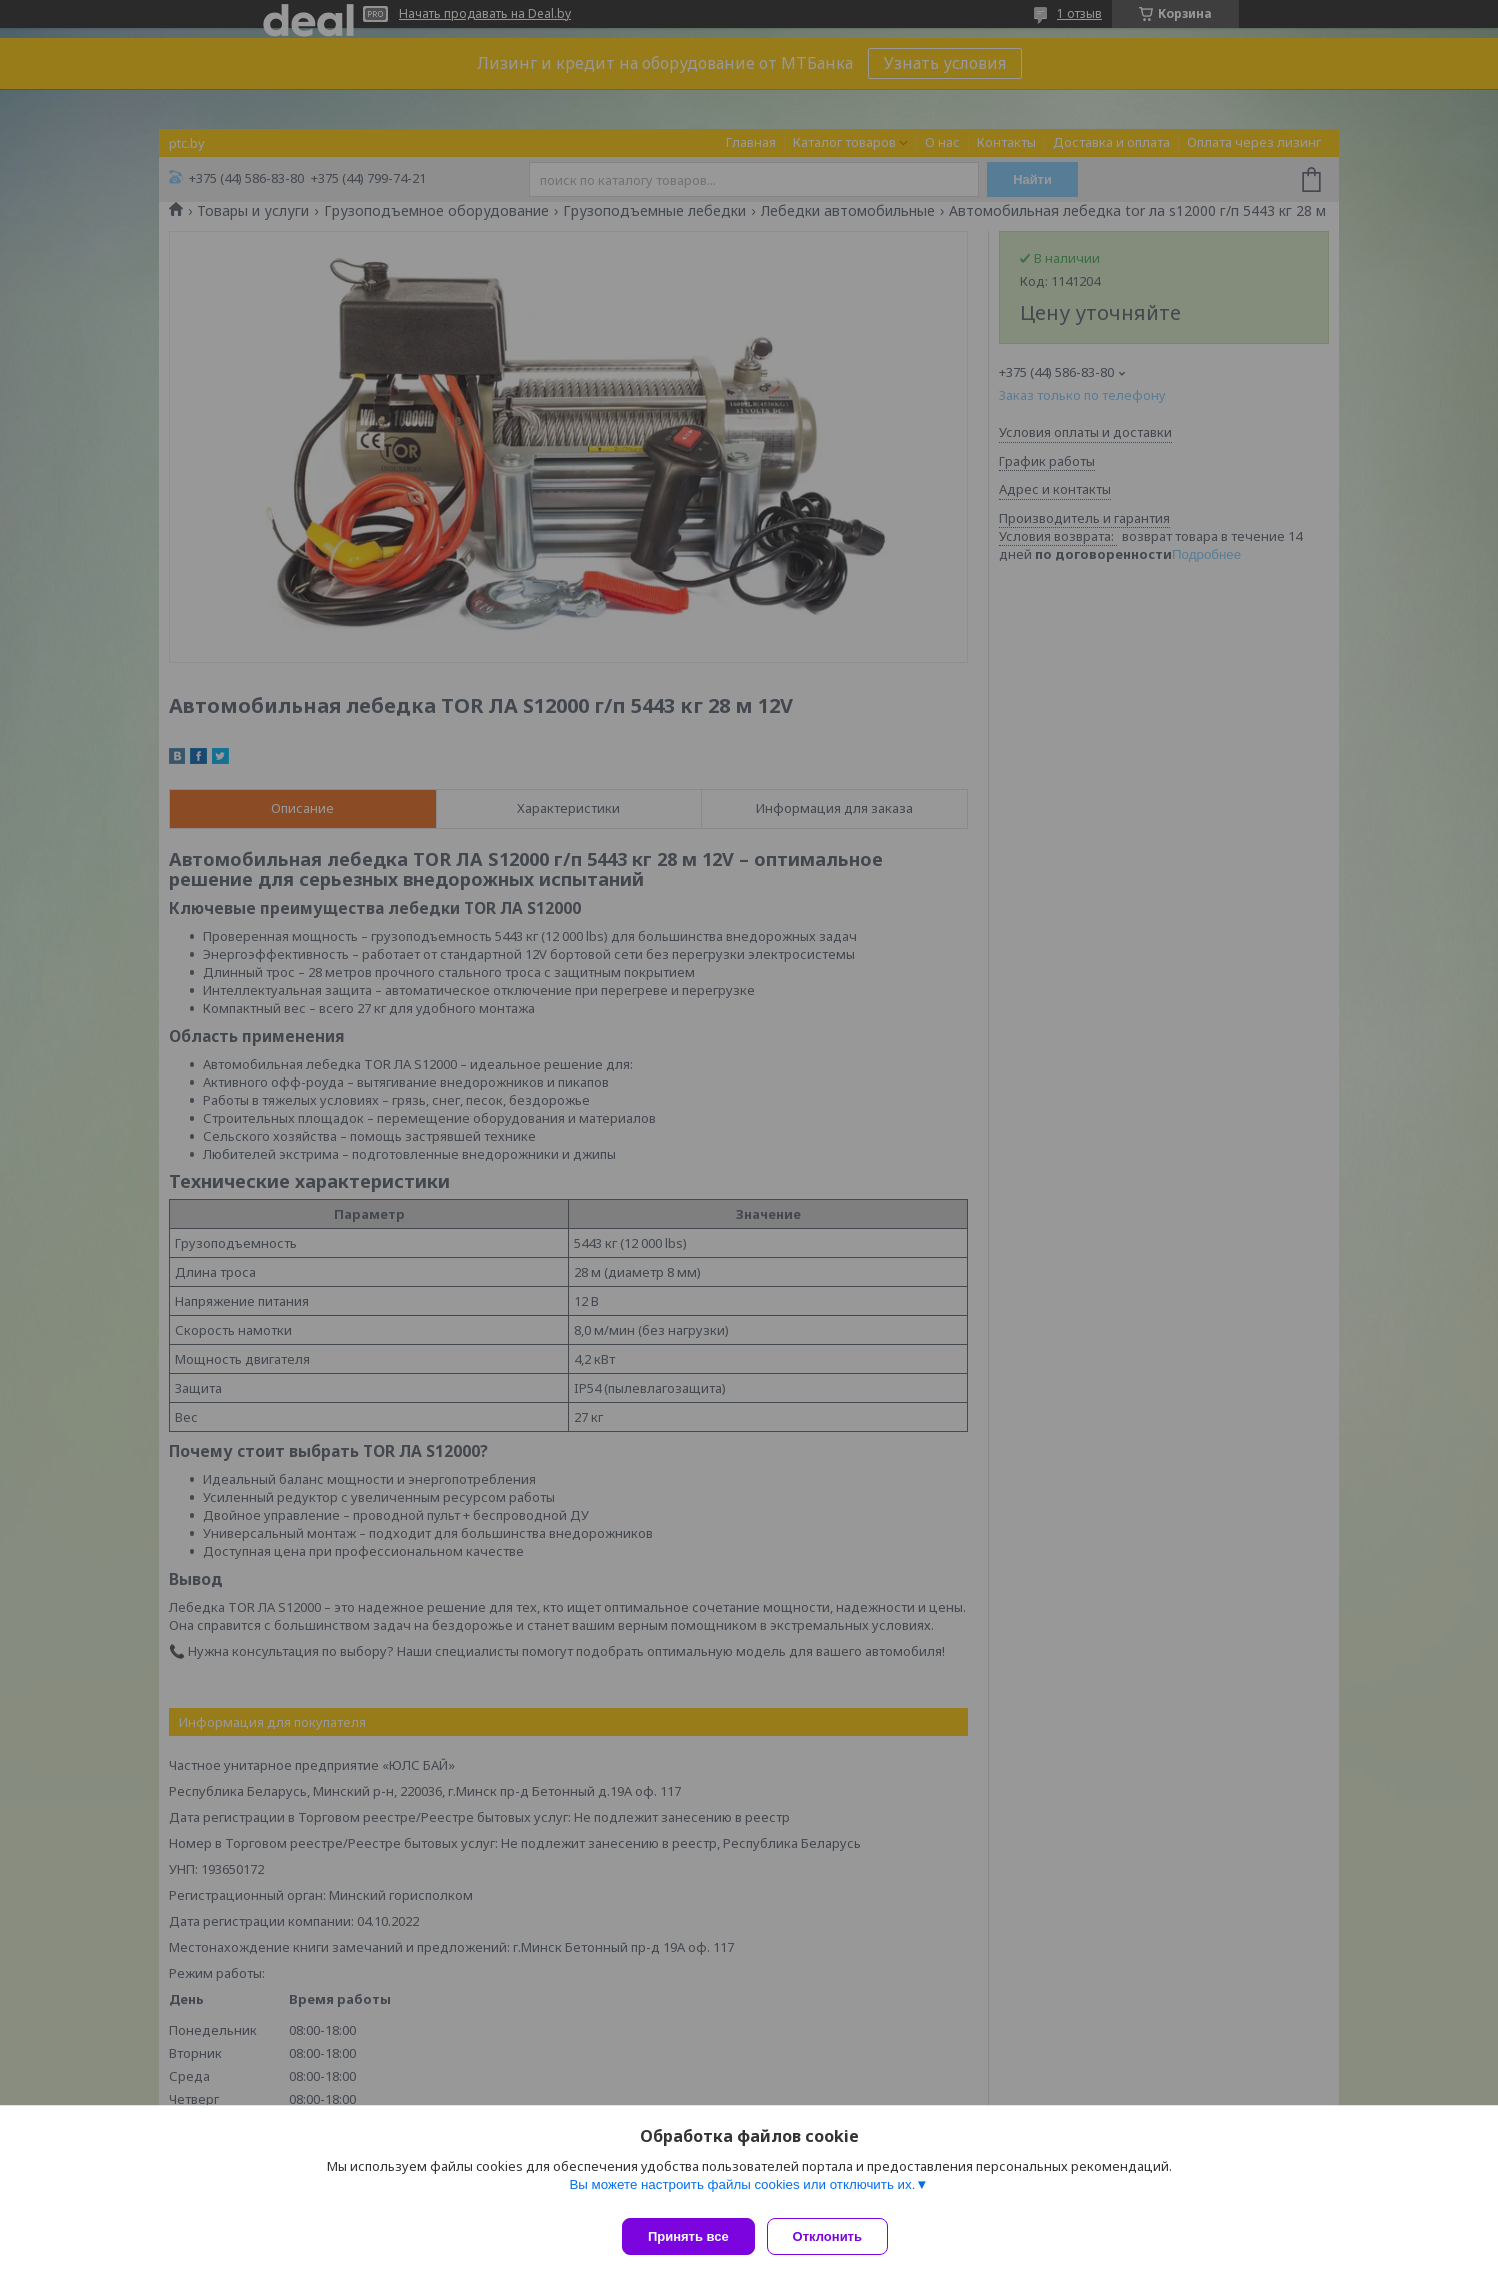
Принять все (688, 2236)
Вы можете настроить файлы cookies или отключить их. (742, 2192)
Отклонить (835, 2236)
